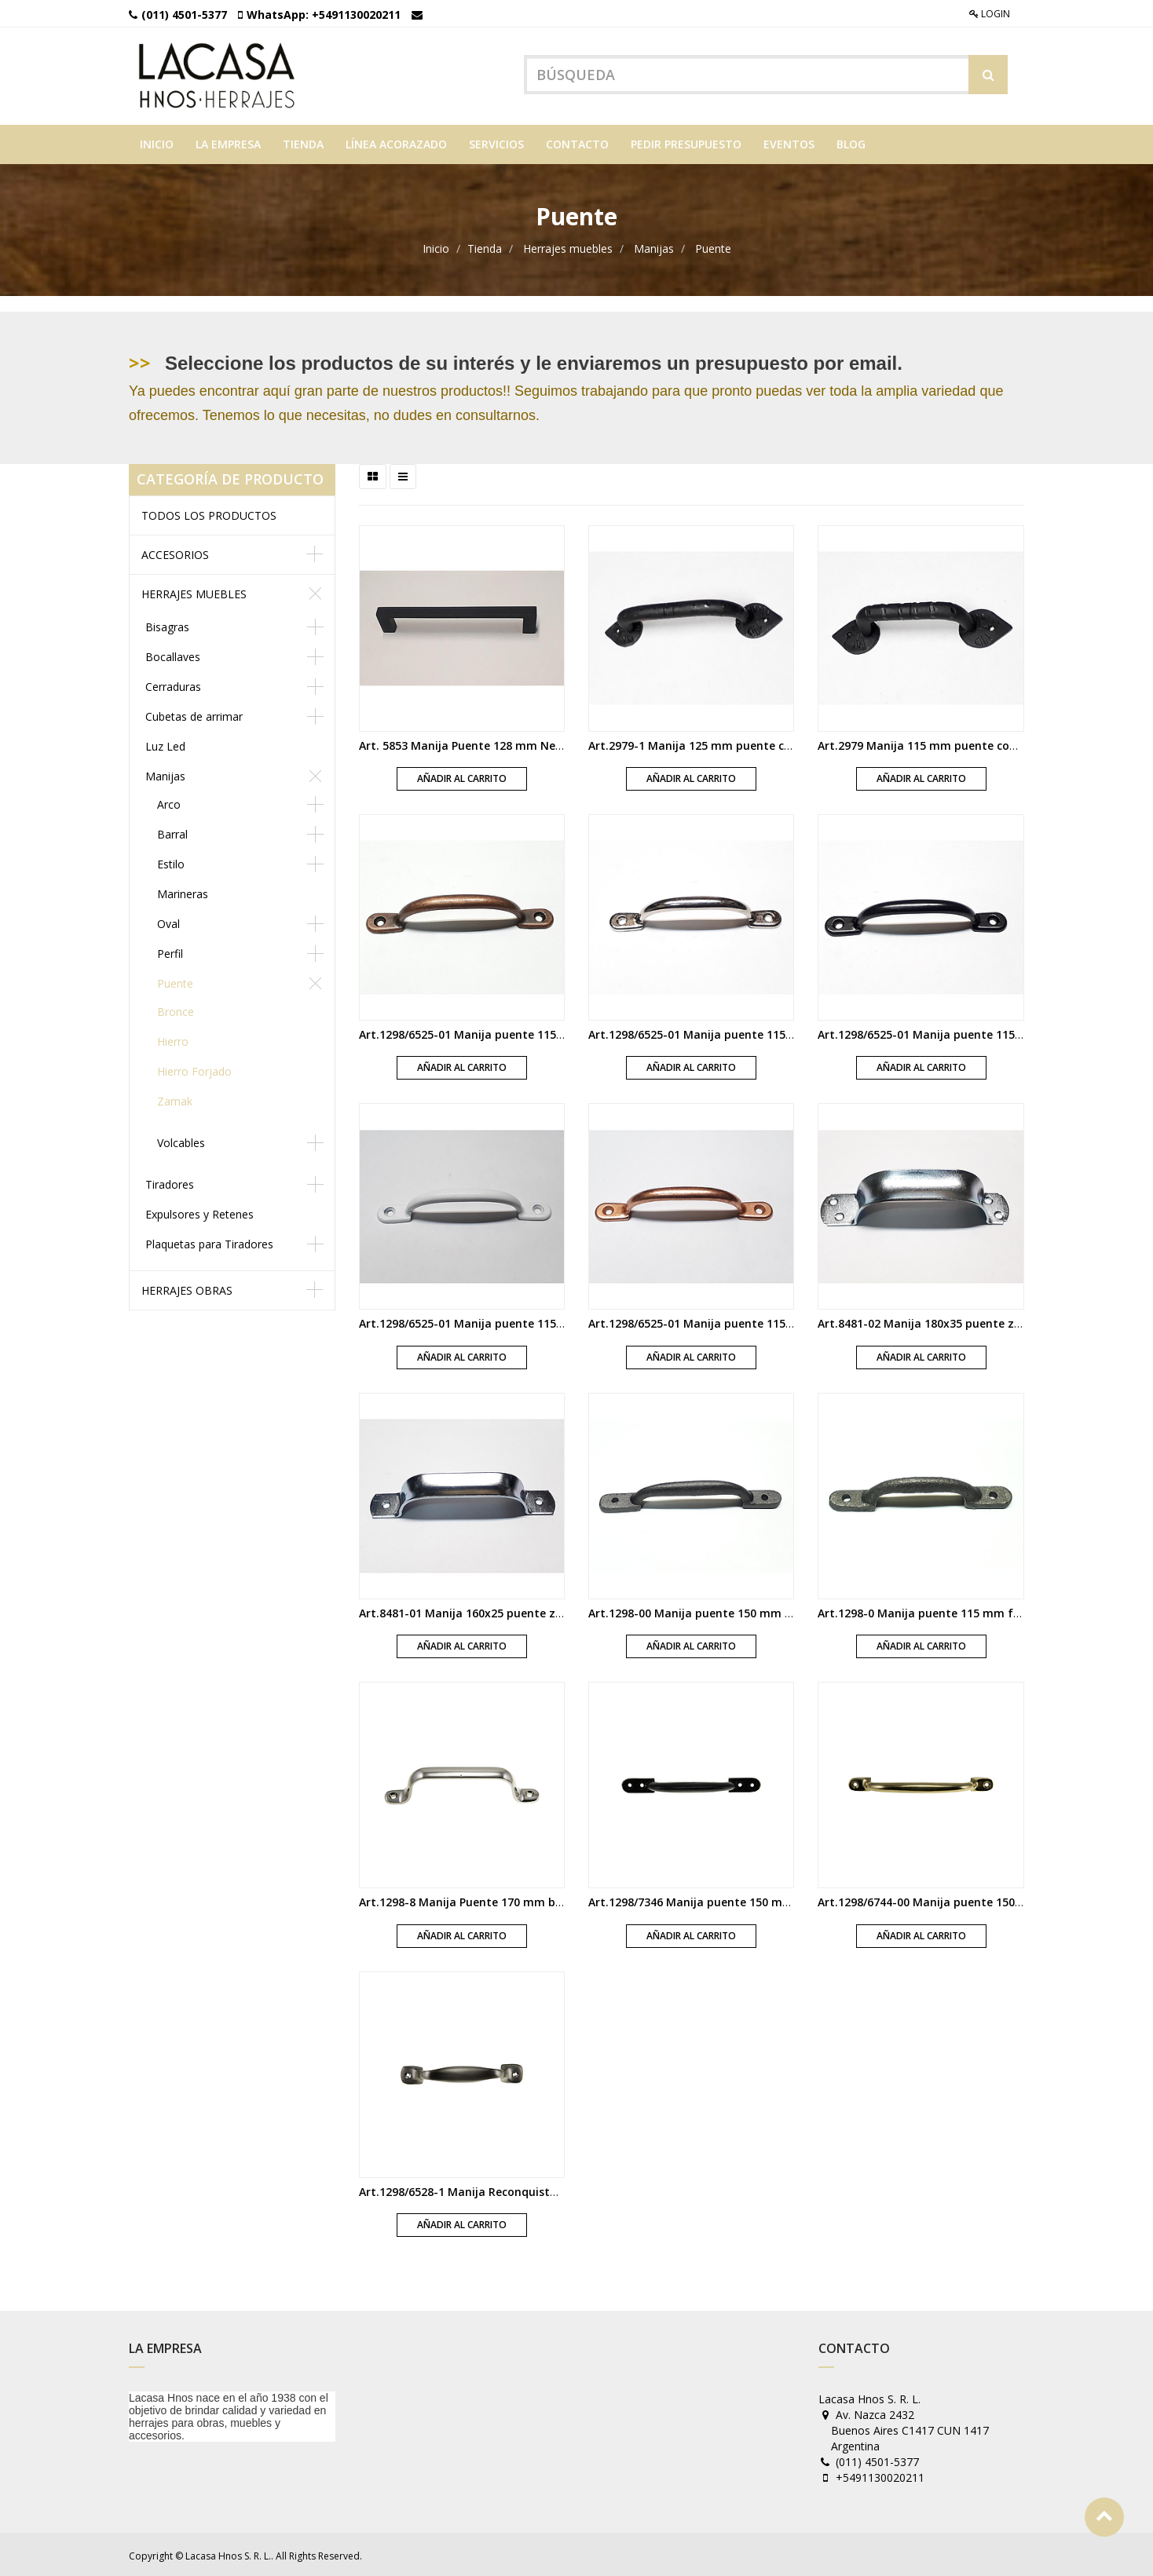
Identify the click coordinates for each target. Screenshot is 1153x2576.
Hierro (173, 1039)
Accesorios (175, 552)
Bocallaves (172, 654)
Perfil (170, 951)
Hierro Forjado (194, 1068)
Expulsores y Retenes (199, 1211)
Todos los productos (208, 513)
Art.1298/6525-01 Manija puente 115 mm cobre (716, 1321)
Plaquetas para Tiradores (209, 1241)
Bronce (175, 1009)
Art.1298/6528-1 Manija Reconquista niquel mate (493, 2189)
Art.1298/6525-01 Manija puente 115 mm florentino (499, 1032)
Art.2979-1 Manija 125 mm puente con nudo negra (726, 743)
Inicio (436, 246)
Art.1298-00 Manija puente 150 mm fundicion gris (724, 1610)
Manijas (654, 246)
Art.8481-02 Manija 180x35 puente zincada (934, 1321)
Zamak (174, 1098)
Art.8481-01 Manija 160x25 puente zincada (475, 1610)
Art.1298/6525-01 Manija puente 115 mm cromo (718, 1032)
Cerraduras (173, 684)
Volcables (181, 1140)
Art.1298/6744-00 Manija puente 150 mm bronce (949, 1899)
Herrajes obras (186, 1288)
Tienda (484, 246)
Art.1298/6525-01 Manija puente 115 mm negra (946, 1032)
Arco (169, 802)
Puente (713, 246)
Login (989, 13)
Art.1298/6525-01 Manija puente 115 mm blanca (490, 1321)
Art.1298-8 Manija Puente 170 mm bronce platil (488, 1899)
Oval (168, 921)
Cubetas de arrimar (194, 714)
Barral (172, 831)
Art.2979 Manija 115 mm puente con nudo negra (950, 743)
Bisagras (167, 624)
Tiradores (169, 1182)
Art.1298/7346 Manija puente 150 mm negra (708, 1899)
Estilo (171, 861)
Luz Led (165, 743)
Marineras (182, 891)
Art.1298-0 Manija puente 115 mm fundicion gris (951, 1610)
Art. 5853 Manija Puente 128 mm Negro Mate (482, 743)
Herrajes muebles (568, 246)
